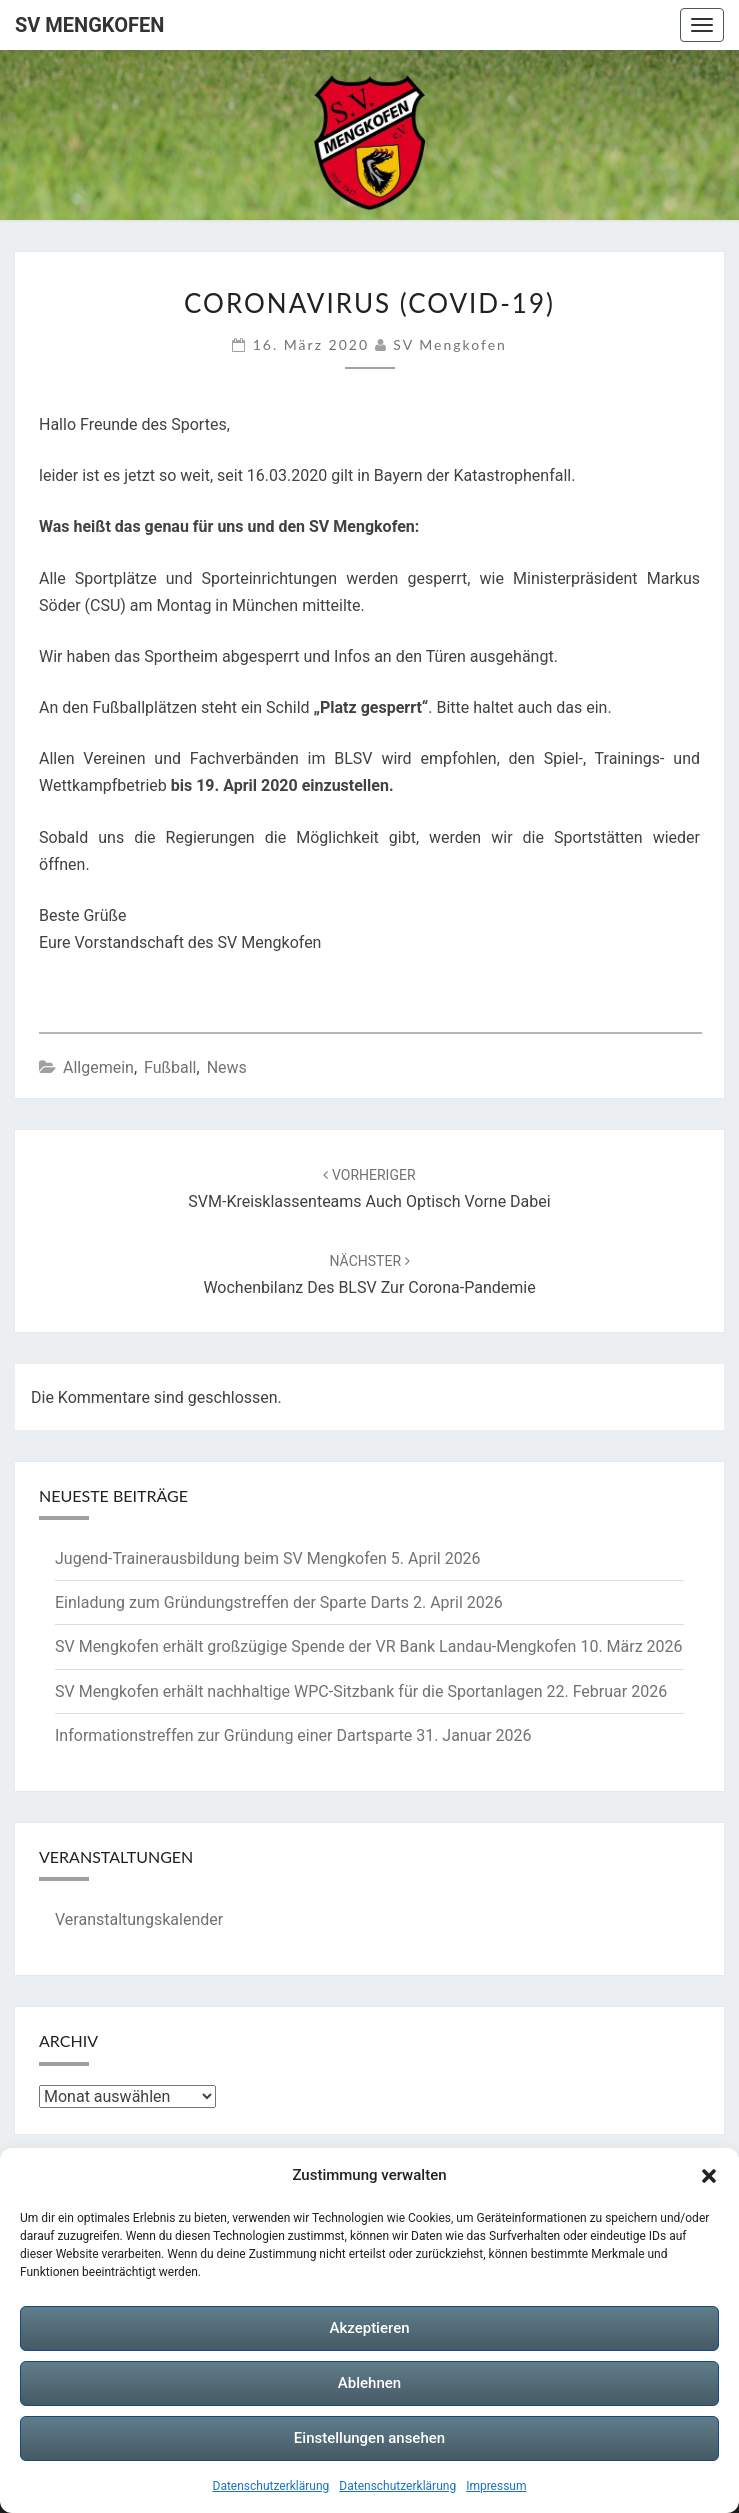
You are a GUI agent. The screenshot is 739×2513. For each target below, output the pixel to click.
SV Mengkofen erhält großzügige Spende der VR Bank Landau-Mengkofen (315, 1646)
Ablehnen (369, 2383)
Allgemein (98, 1067)
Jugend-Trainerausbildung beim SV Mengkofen (221, 1558)
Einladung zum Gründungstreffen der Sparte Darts (232, 1602)
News (227, 1067)
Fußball (170, 1067)
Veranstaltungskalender (139, 1919)
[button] (709, 2176)
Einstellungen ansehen (369, 2438)
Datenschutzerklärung (271, 2486)
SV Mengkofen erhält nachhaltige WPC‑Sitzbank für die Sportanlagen (299, 1691)
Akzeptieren (369, 2328)
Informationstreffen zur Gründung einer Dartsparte (233, 1735)
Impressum (496, 2486)
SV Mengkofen (89, 25)
